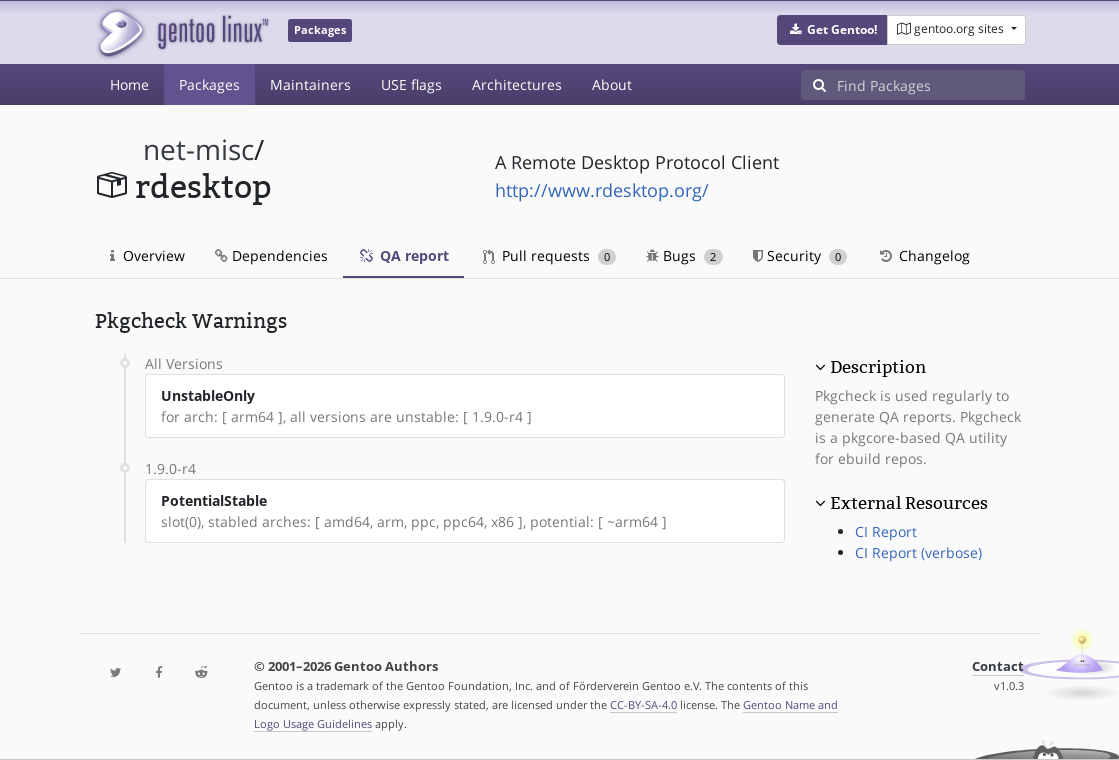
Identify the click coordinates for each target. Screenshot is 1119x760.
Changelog (923, 255)
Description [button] (878, 367)
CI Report (886, 531)
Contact (998, 666)
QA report (403, 255)
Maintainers (310, 84)
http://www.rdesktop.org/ (602, 190)
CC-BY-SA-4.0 (643, 704)
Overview (147, 255)
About (612, 84)
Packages (209, 84)
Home (129, 84)
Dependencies (271, 255)
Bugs (684, 255)
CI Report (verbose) (918, 552)
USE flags (411, 84)
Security (800, 255)
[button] (832, 30)
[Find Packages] (931, 85)
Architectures (517, 84)
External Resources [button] (909, 503)
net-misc (198, 149)
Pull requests (550, 255)
